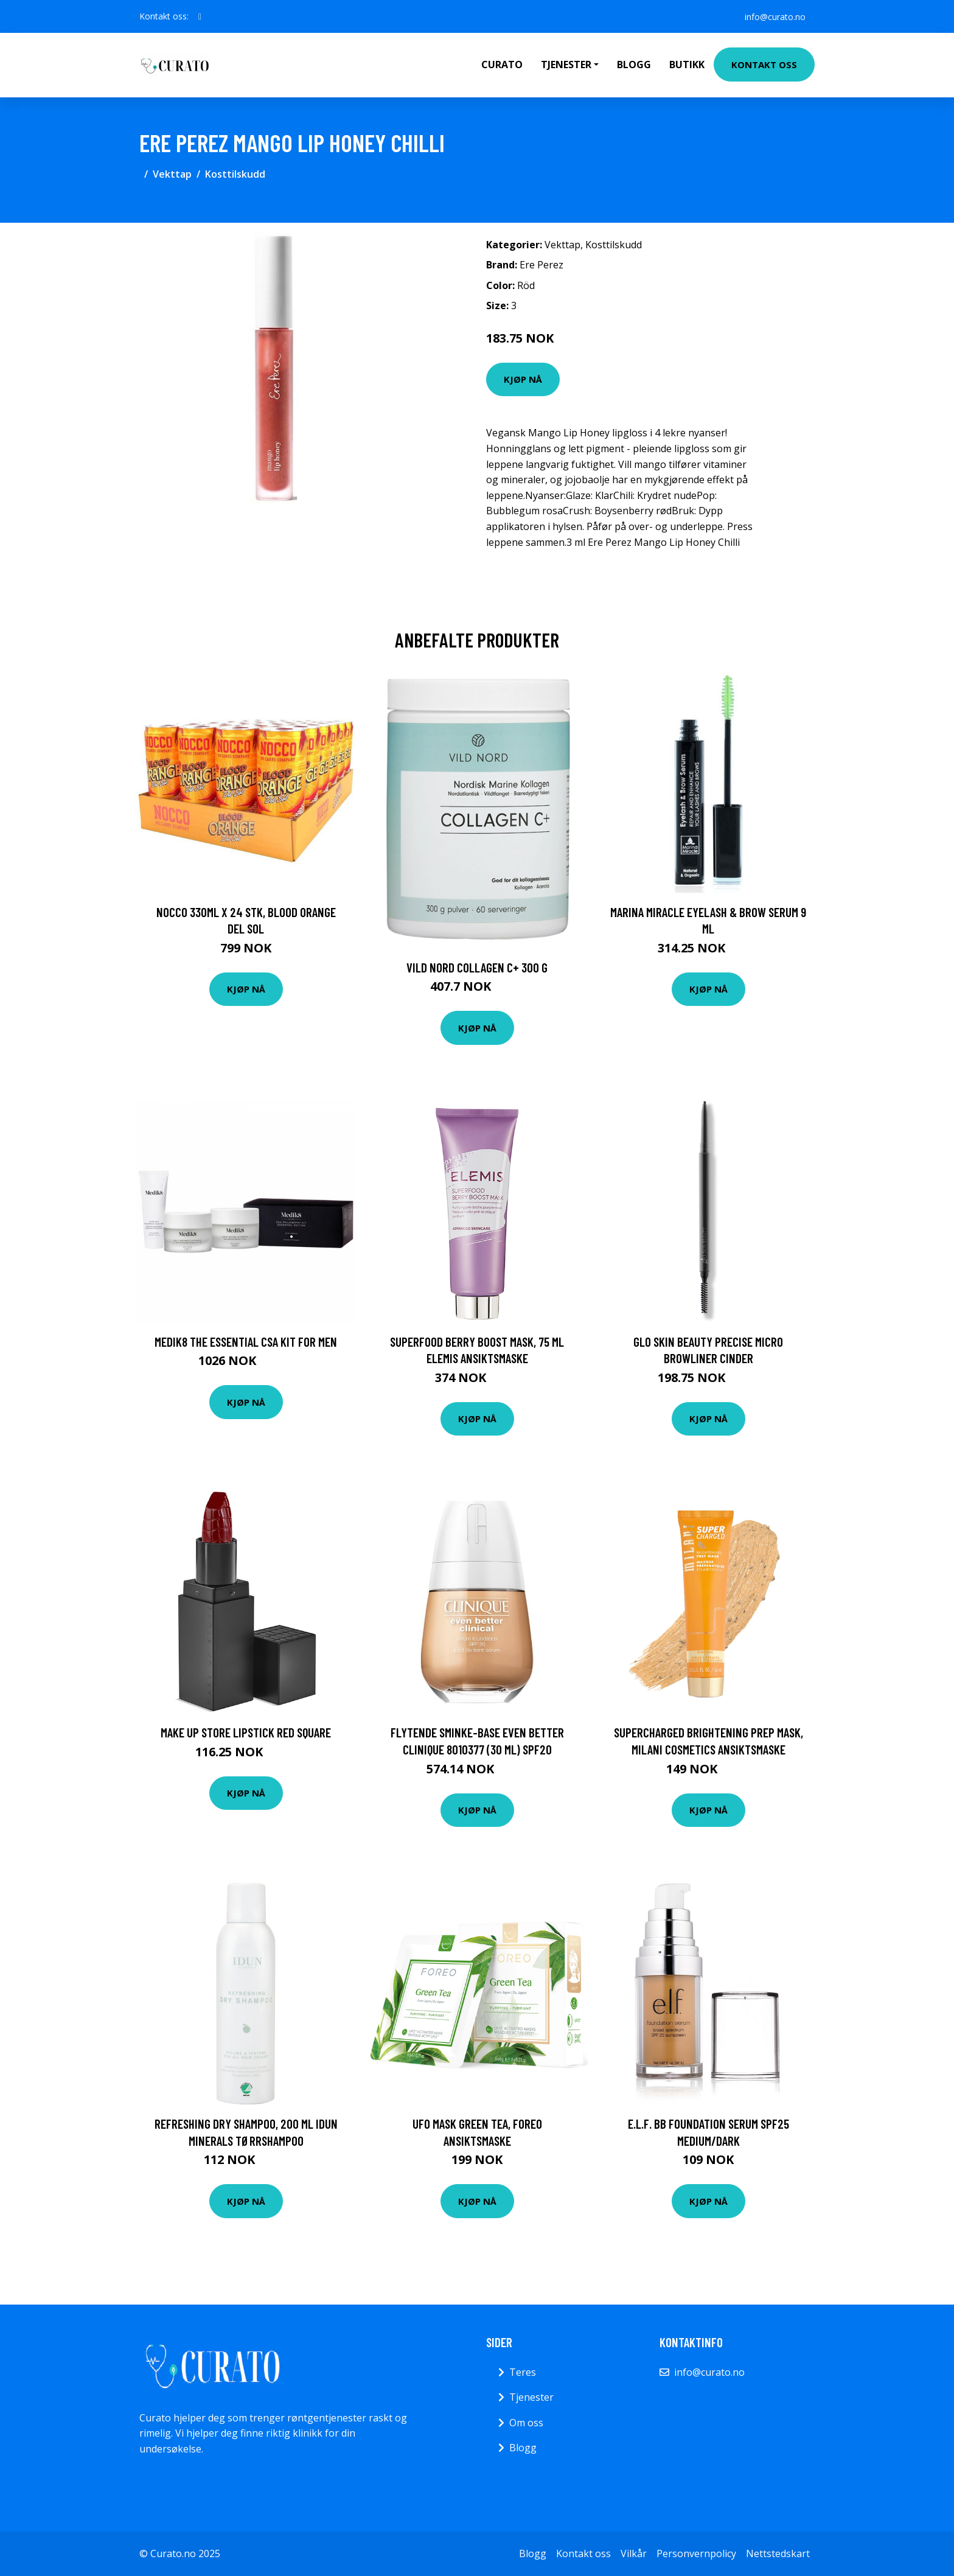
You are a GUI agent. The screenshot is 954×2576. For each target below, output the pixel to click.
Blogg (634, 64)
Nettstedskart (778, 2553)
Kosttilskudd (235, 174)
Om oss (526, 2422)
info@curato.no (774, 16)
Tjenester (531, 2397)
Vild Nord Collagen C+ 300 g (477, 967)
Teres (522, 2372)
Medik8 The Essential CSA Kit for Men (246, 1341)
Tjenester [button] (566, 64)
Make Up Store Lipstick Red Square (246, 1732)
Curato (502, 64)
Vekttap (172, 174)
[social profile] (199, 16)
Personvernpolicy (696, 2553)
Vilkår (634, 2553)
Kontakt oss (764, 64)
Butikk (687, 64)
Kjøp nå (523, 379)
